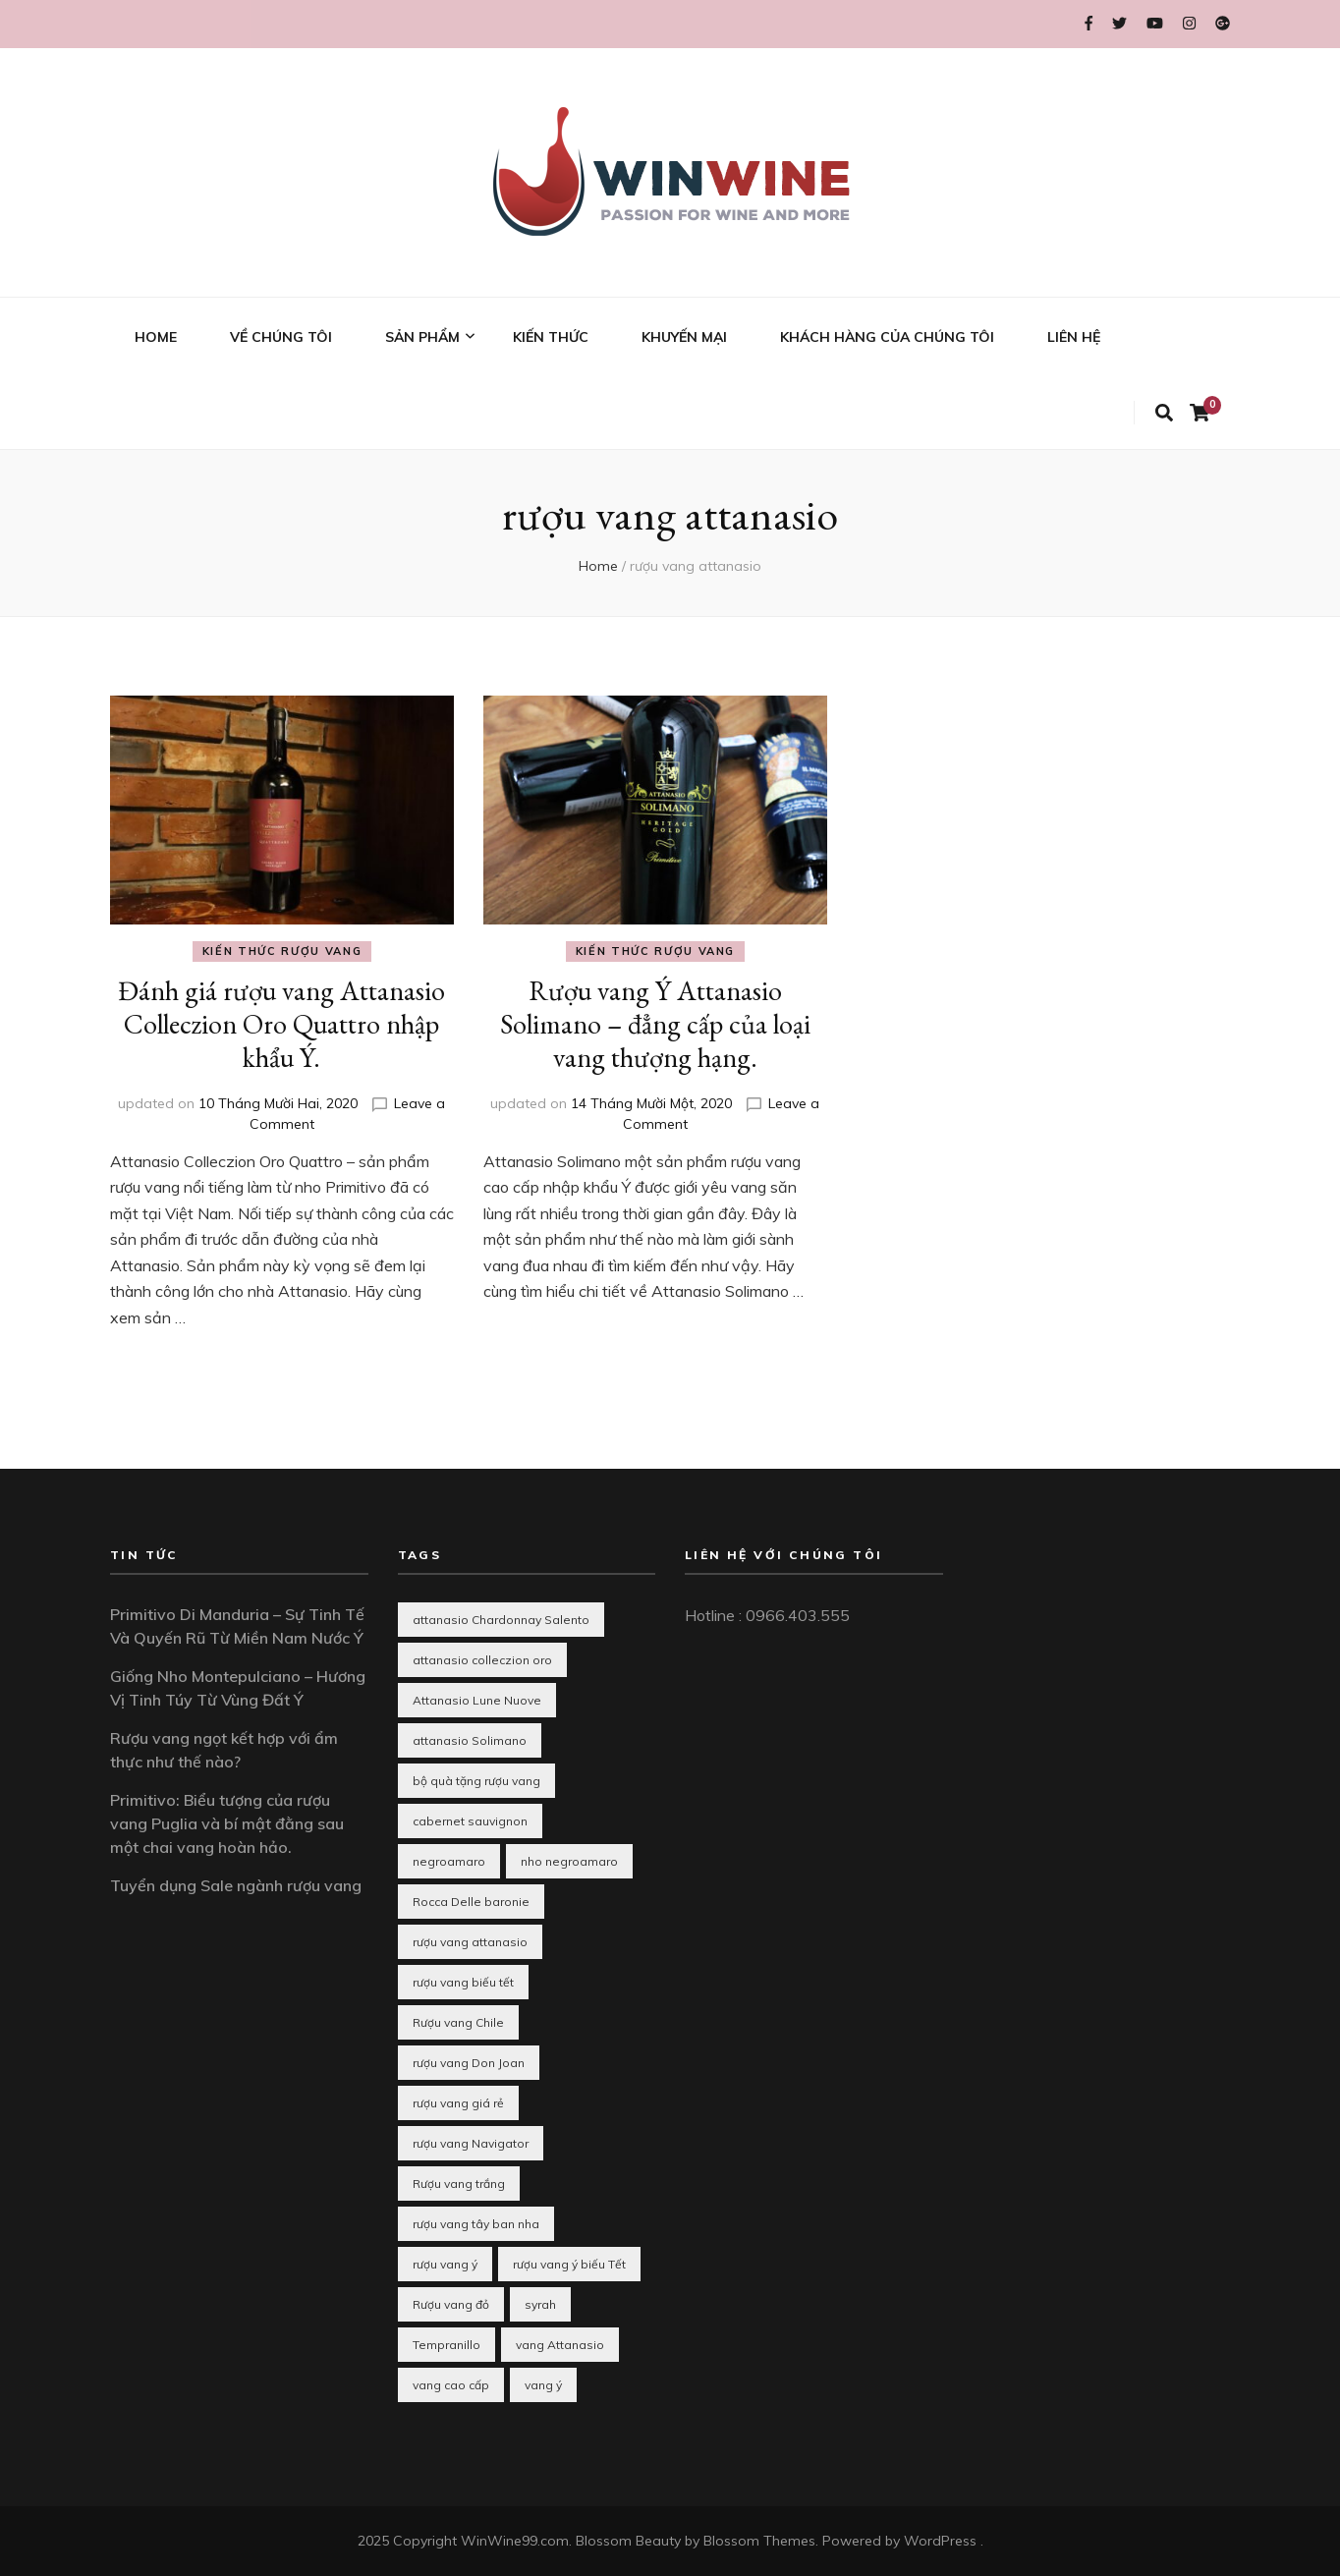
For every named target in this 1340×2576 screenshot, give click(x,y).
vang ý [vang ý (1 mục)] (543, 2385)
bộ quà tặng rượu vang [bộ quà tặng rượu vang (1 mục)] (476, 1780)
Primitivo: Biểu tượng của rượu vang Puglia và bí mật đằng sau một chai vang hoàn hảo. (227, 1823)
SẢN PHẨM (422, 337)
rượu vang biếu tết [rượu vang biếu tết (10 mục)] (463, 1982)
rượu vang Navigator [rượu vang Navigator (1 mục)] (471, 2143)
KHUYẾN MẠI (684, 337)
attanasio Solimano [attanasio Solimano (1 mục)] (470, 1740)
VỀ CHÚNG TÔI (281, 337)
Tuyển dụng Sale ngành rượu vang (236, 1885)
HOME (156, 337)
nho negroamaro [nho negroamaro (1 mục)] (569, 1861)
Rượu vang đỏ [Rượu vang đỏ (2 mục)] (451, 2304)
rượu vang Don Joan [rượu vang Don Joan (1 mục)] (469, 2062)
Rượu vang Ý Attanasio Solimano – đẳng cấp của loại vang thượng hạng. (655, 1024)
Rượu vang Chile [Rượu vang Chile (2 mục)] (458, 2022)
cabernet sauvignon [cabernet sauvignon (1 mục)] (470, 1821)
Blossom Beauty (628, 2540)
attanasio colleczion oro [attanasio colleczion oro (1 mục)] (482, 1659)
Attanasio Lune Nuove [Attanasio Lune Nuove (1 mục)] (477, 1700)
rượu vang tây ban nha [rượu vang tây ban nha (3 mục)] (476, 2223)
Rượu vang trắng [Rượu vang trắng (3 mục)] (459, 2183)
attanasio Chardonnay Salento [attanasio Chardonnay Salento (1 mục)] (501, 1619)
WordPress (940, 2540)
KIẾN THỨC (550, 337)
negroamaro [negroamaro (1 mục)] (449, 1861)
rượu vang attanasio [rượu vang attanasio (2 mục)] (470, 1941)
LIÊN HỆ (1073, 337)
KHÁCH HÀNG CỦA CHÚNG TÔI (887, 337)
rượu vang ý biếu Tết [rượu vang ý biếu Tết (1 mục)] (569, 2264)
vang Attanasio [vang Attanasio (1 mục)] (560, 2344)
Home (598, 566)
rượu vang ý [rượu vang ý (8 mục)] (445, 2264)
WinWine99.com (515, 2540)
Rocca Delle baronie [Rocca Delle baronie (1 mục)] (471, 1901)
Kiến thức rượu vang (282, 951)
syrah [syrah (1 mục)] (540, 2304)
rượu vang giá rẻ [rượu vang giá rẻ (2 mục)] (458, 2103)
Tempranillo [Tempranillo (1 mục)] (446, 2344)
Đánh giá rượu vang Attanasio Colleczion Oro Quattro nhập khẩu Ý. (281, 1024)
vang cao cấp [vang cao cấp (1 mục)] (451, 2385)
